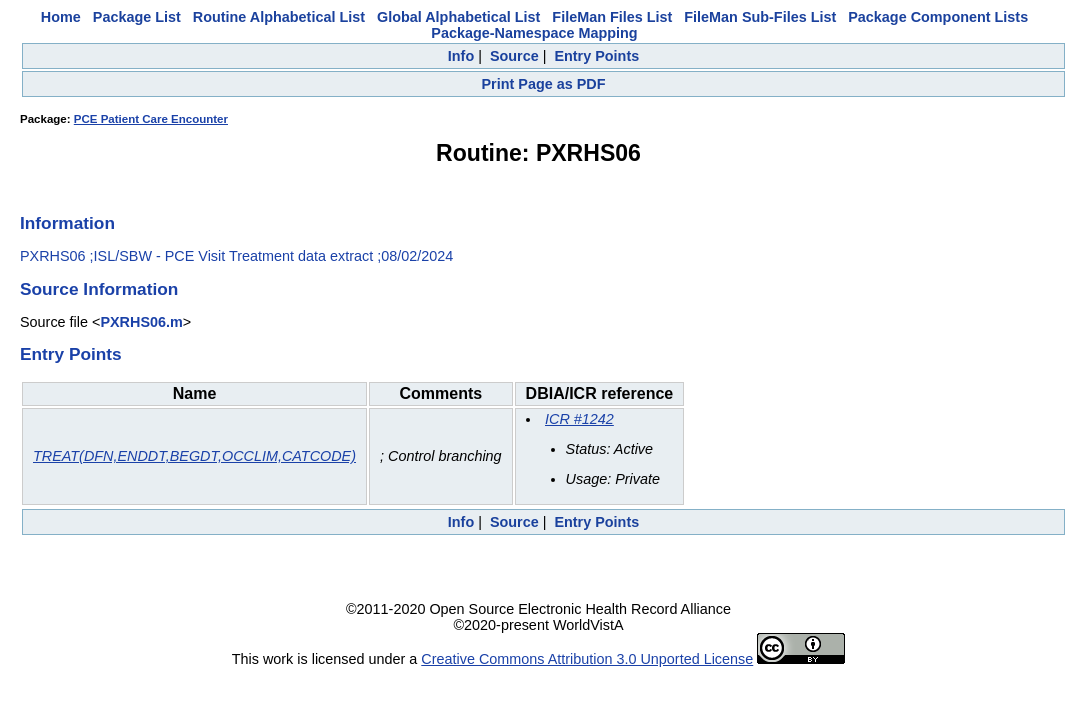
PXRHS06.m (141, 322)
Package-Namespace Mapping (534, 33)
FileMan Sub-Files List (760, 17)
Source (514, 56)
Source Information (99, 289)
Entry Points (596, 56)
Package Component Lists (938, 17)
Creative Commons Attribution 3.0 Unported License (587, 659)
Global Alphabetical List (458, 17)
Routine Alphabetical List (279, 17)
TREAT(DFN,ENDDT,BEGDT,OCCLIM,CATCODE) (194, 456)
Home (61, 17)
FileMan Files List (612, 17)
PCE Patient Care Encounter (151, 119)
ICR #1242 (579, 419)
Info (461, 56)
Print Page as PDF (544, 84)
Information (67, 223)
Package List (137, 17)
